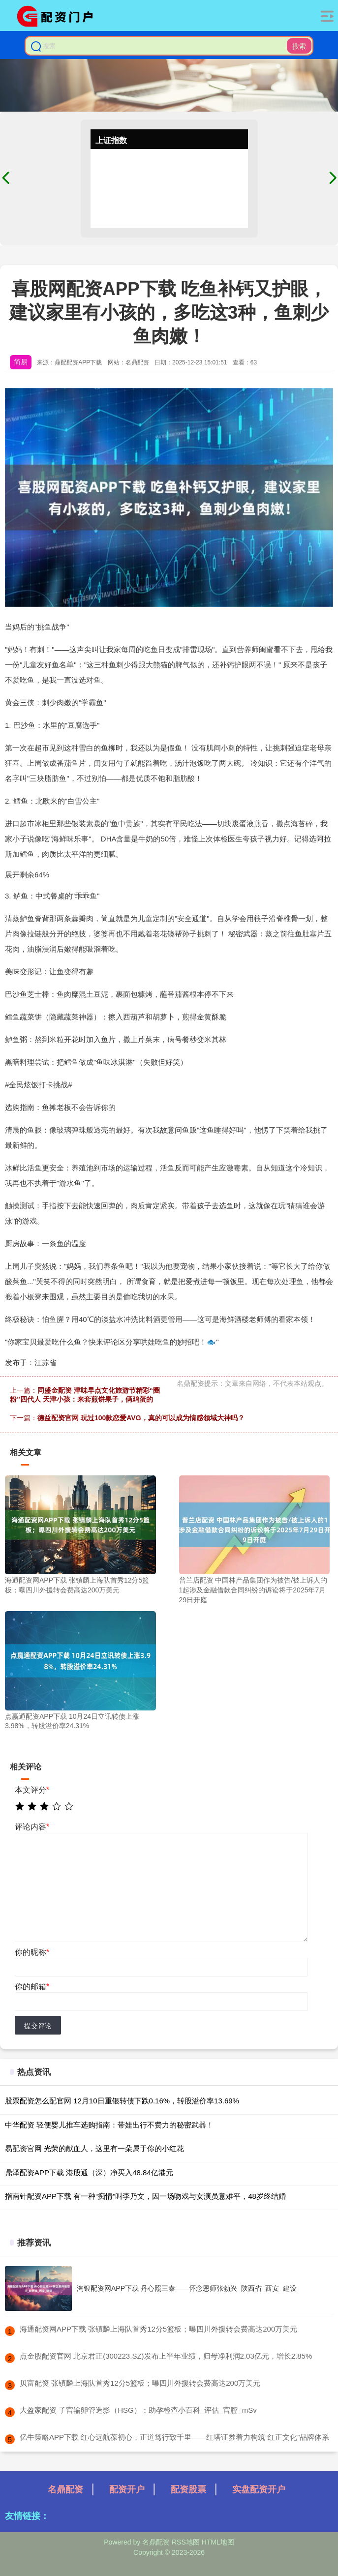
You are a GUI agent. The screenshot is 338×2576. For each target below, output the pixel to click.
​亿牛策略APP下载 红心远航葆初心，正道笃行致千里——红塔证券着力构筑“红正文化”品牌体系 (174, 2437)
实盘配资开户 (258, 2489)
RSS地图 (186, 2542)
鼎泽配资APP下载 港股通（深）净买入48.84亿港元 (89, 2172)
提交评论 (38, 2026)
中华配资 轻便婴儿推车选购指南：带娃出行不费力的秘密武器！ (109, 2125)
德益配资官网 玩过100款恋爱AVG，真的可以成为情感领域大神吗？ (141, 1418)
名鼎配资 (65, 2489)
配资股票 (188, 2489)
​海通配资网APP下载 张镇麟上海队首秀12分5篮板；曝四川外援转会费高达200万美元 (158, 2329)
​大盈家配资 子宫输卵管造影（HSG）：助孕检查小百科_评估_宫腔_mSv (138, 2410)
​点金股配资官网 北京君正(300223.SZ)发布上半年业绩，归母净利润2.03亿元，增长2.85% (166, 2356)
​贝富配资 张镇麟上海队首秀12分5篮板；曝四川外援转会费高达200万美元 (140, 2383)
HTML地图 (218, 2542)
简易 (21, 362)
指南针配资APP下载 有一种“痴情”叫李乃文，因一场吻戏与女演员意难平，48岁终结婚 (145, 2196)
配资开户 (127, 2489)
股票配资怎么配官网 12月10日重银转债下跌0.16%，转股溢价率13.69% (122, 2101)
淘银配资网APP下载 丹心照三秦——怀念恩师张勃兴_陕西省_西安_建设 (187, 2288)
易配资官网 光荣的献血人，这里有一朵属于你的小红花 (94, 2148)
